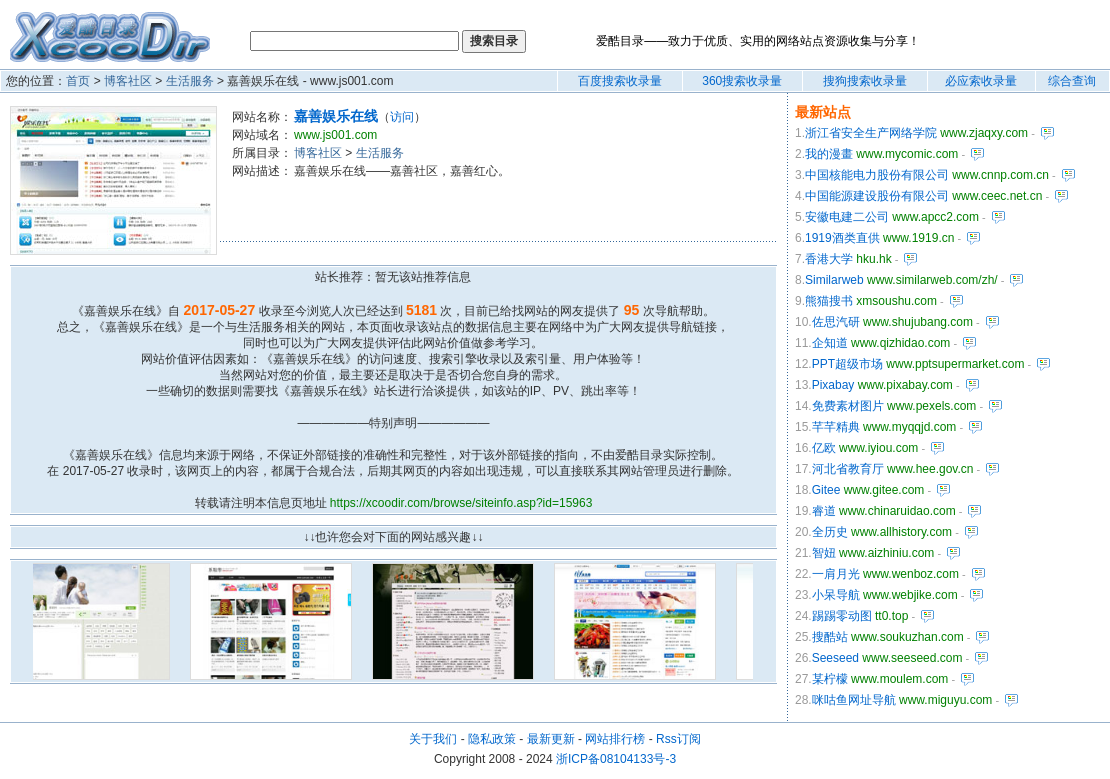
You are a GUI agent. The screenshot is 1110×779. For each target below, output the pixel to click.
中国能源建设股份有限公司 (877, 196)
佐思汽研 (836, 322)
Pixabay (833, 385)
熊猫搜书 (829, 301)
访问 (402, 117)
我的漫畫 (829, 154)
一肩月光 (836, 574)
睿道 (824, 511)
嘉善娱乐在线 (336, 116)
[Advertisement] (486, 210)
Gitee (826, 490)
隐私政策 (492, 739)
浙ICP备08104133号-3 (616, 759)
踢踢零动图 (842, 616)
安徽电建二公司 (847, 217)
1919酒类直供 (842, 238)
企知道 (830, 343)
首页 (78, 81)
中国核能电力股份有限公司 (877, 175)
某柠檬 (830, 679)
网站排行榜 (615, 739)
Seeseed (835, 658)
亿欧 (824, 448)
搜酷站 (830, 637)
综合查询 (1072, 81)
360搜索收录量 (742, 81)
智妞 (824, 553)
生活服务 (190, 81)
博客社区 (128, 81)
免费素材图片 (848, 406)
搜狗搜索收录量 (865, 81)
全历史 (830, 532)
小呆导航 (836, 595)
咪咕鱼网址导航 (854, 700)
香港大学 (829, 259)
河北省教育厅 (848, 469)
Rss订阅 (678, 739)
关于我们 (433, 739)
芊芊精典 (836, 427)
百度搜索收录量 (620, 81)
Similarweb (834, 280)
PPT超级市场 (847, 364)
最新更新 (551, 739)
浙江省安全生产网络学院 (871, 133)
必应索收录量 (981, 81)
